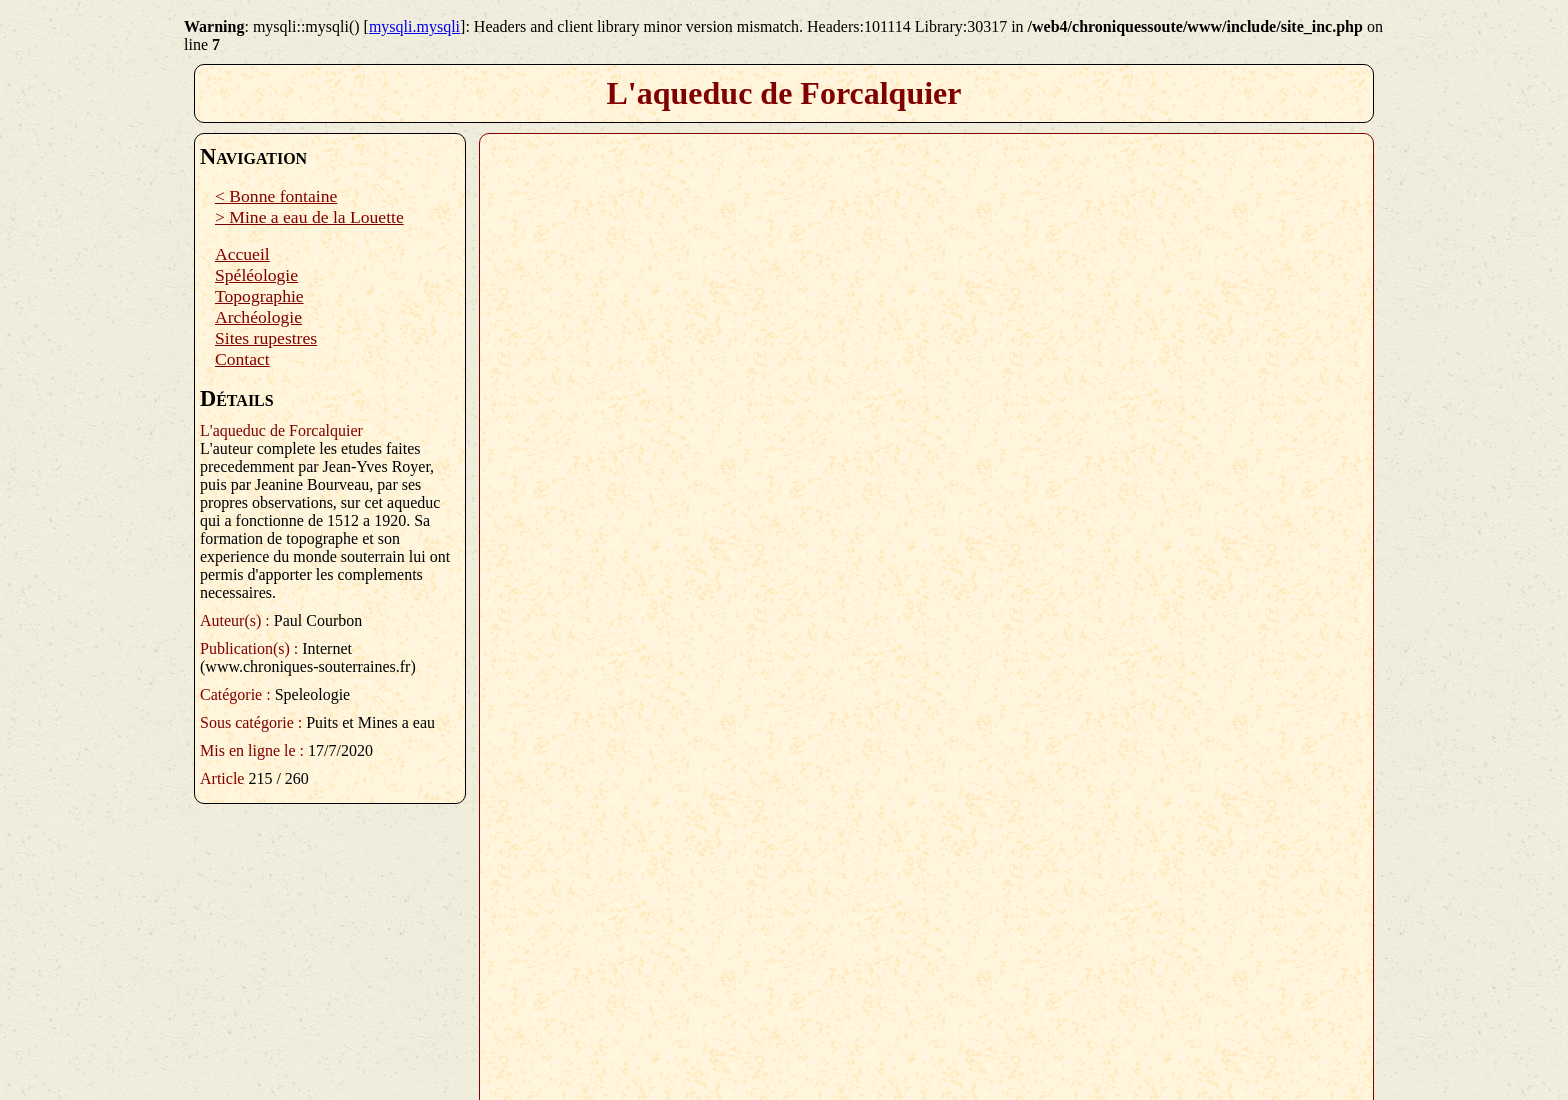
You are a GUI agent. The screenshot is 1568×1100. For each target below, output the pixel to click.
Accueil (242, 254)
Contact (242, 359)
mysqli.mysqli (414, 26)
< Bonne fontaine (276, 196)
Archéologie (258, 317)
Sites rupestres (266, 338)
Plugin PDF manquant (926, 609)
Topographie (259, 296)
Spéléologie (256, 275)
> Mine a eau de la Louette (309, 217)
